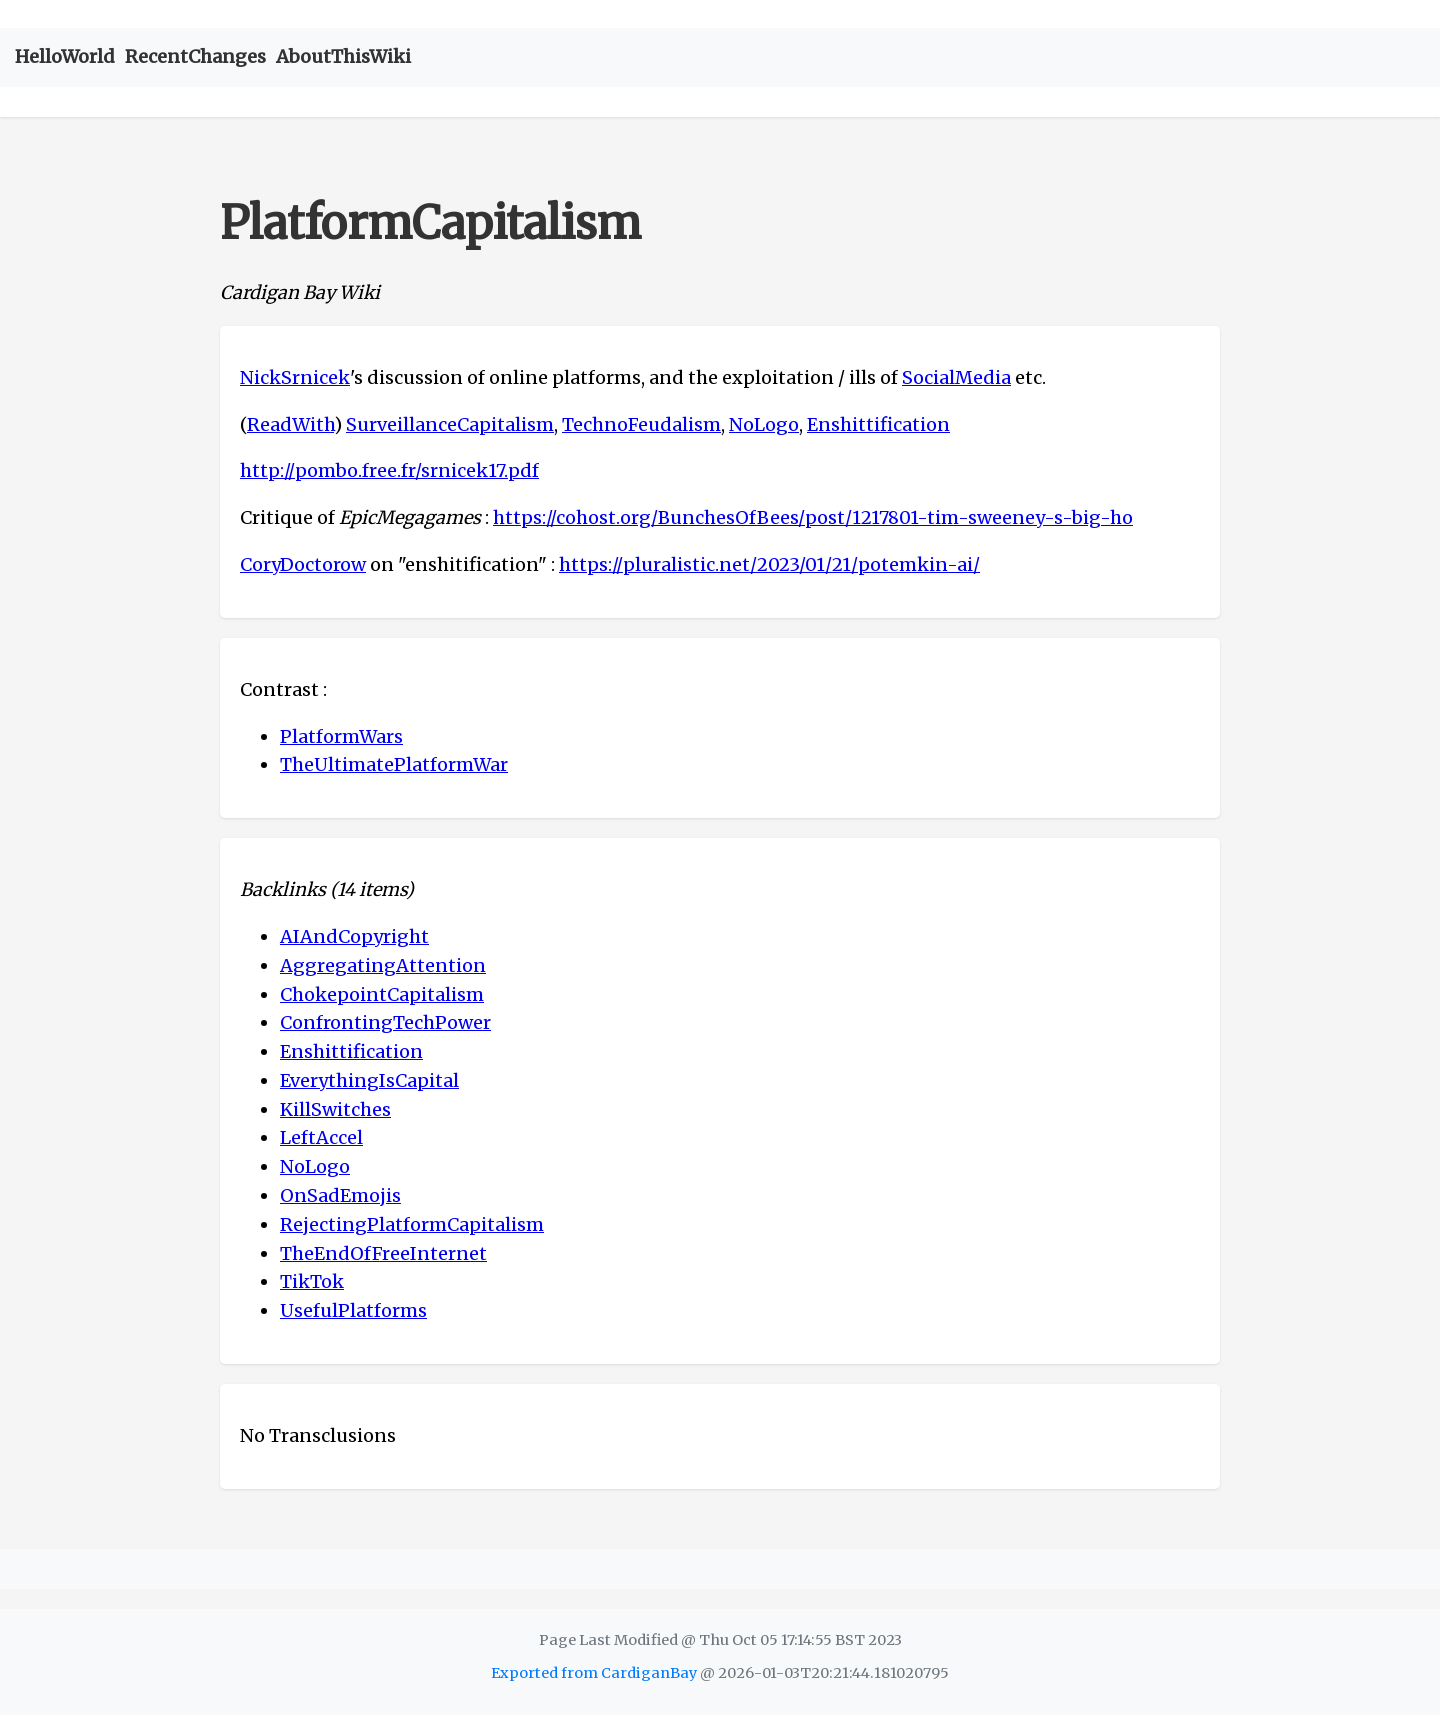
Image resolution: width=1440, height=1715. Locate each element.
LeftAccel (321, 1137)
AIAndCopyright (354, 936)
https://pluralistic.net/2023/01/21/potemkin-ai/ (769, 564)
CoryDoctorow (303, 564)
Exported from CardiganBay (594, 1673)
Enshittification (878, 424)
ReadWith (290, 424)
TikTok (312, 1281)
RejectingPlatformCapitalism (412, 1224)
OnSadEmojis (340, 1195)
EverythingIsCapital (369, 1080)
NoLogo (764, 424)
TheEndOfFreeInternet (383, 1253)
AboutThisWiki (343, 56)
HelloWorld (65, 56)
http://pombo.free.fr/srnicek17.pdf (389, 470)
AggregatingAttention (383, 965)
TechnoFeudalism (641, 424)
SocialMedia (956, 377)
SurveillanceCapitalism (450, 424)
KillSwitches (335, 1109)
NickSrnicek (295, 377)
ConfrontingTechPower (385, 1022)
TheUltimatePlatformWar (394, 764)
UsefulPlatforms (353, 1310)
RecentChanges (195, 56)
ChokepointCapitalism (382, 994)
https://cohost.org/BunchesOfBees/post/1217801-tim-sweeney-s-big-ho (813, 517)
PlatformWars (341, 736)
